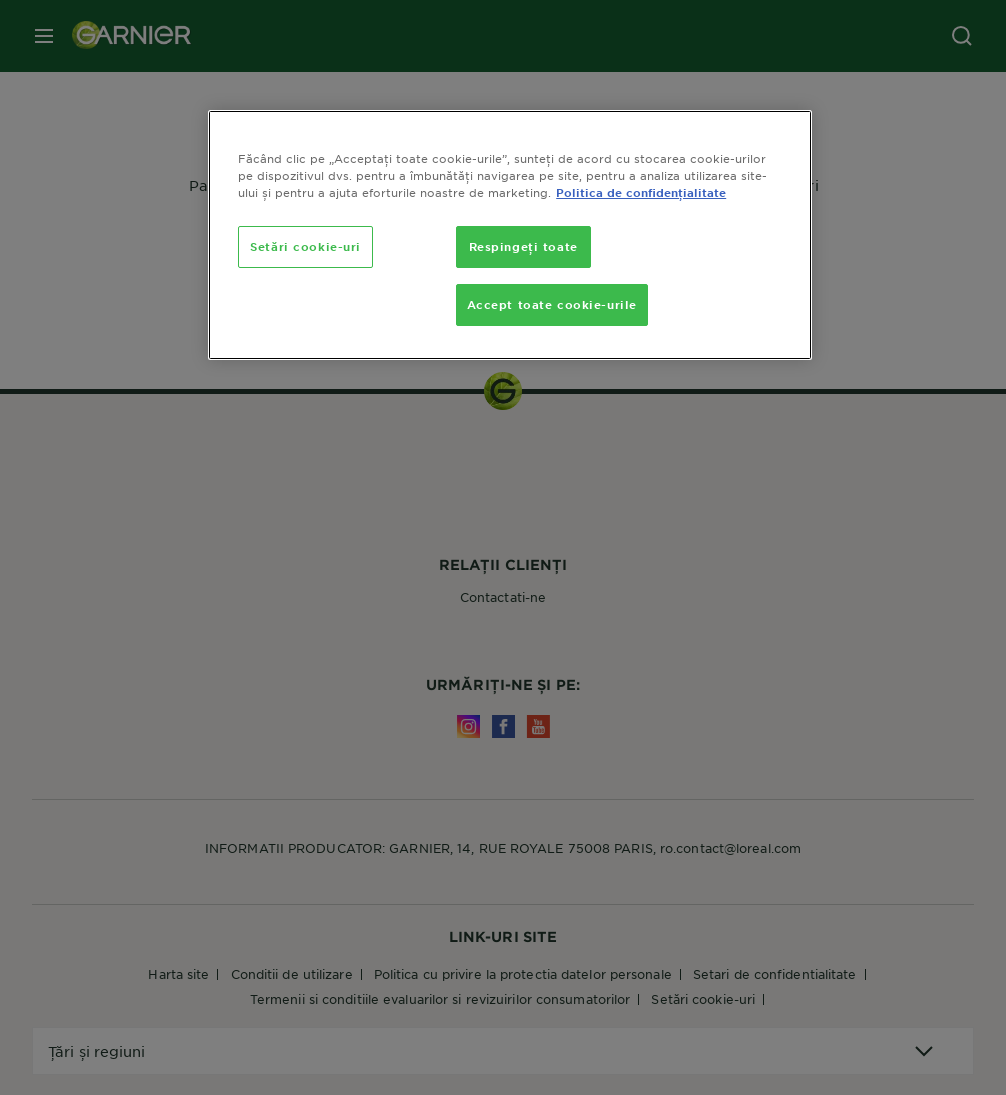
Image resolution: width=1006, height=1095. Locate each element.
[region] (510, 235)
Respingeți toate (523, 246)
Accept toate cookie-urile (552, 304)
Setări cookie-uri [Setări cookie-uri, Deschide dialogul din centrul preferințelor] (305, 246)
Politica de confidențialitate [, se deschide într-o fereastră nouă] (641, 192)
